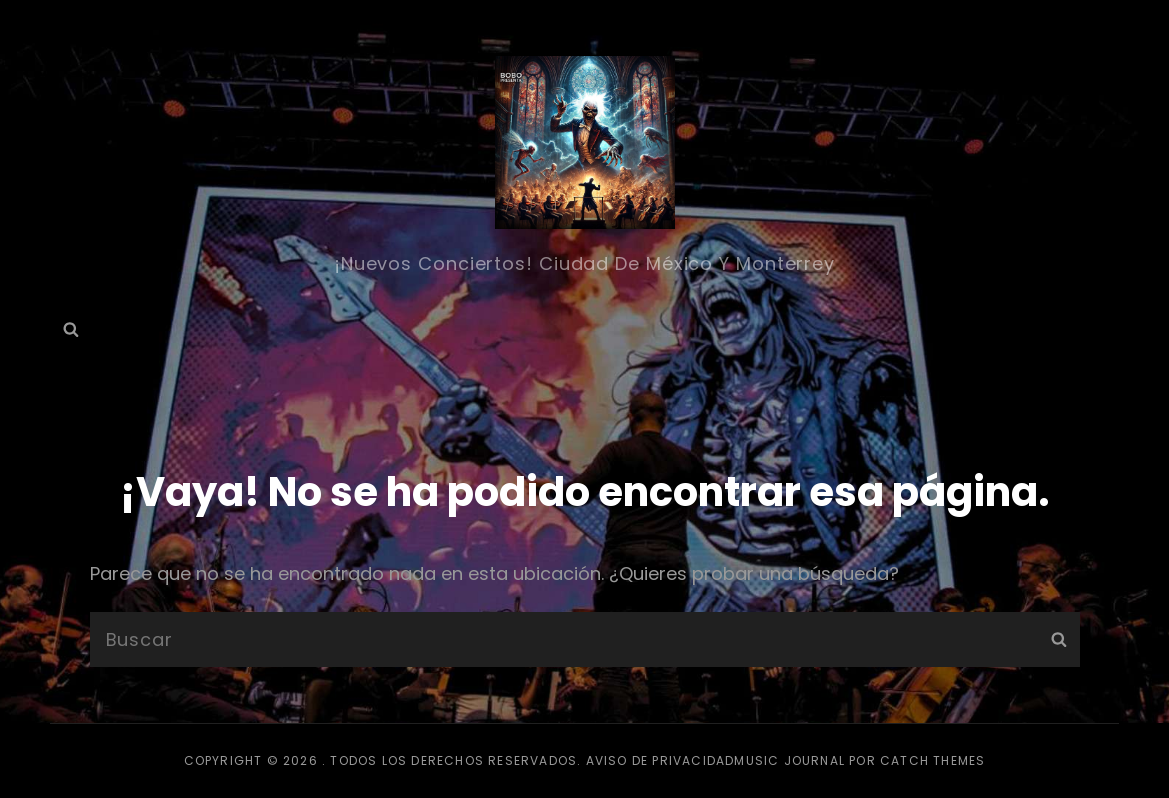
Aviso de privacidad (660, 760)
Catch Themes (932, 760)
